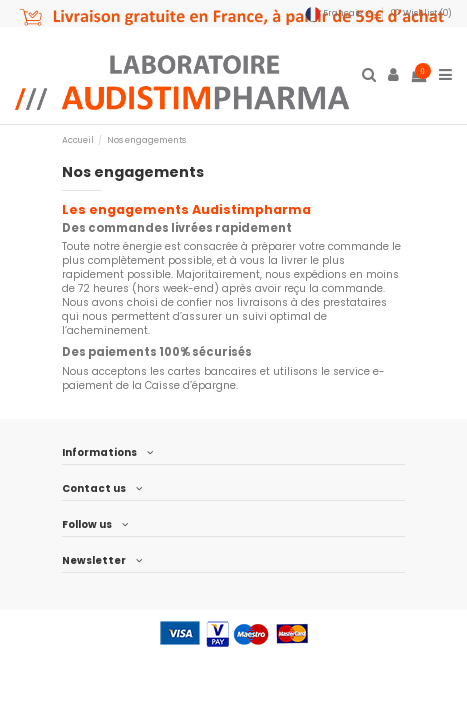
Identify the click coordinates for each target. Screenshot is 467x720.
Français (340, 13)
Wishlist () (421, 13)
